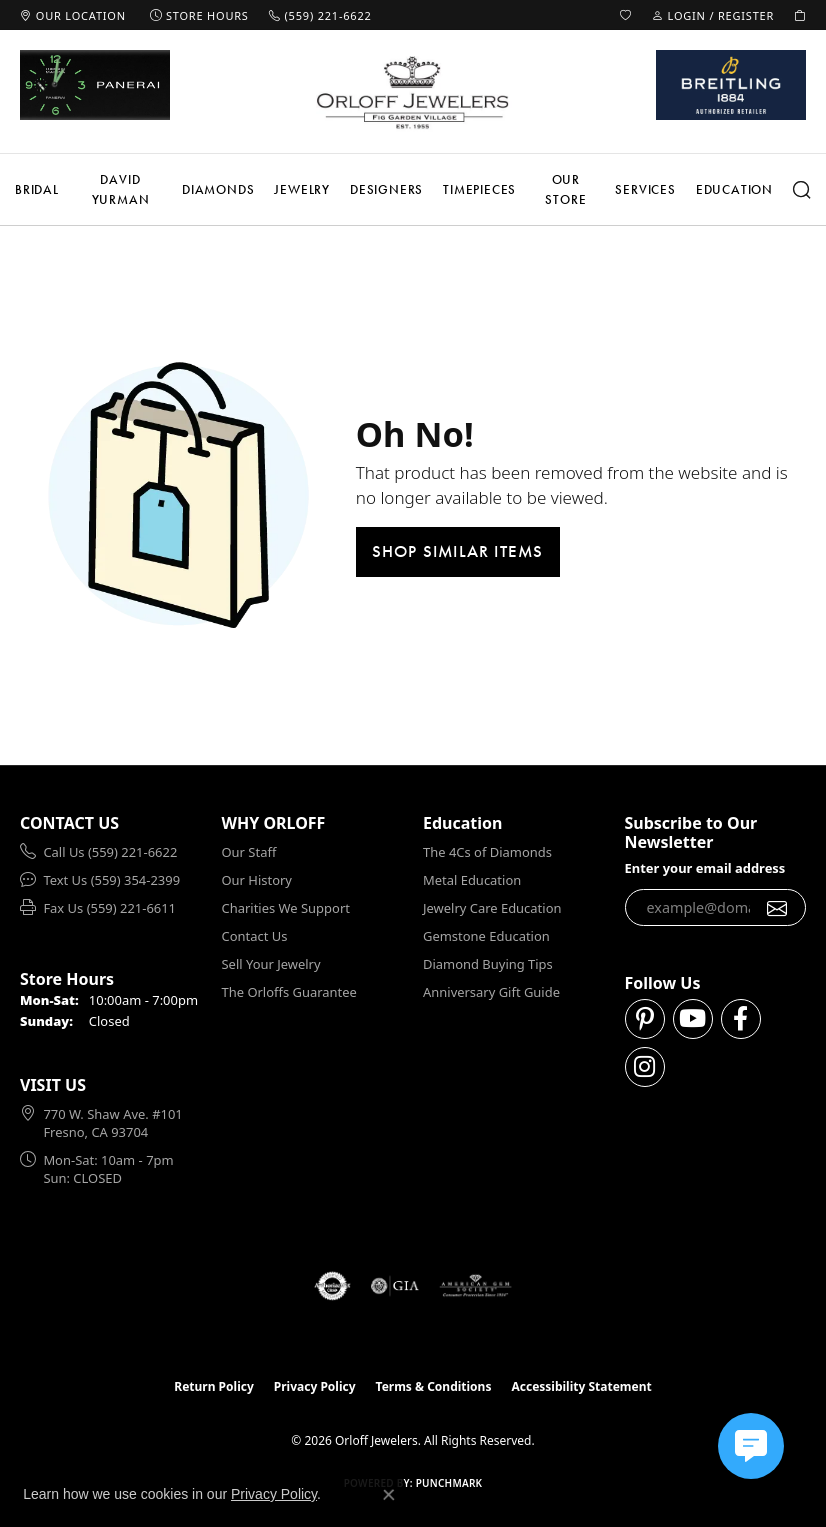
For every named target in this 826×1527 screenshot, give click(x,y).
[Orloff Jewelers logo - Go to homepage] (413, 92)
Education (734, 189)
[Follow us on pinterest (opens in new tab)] (645, 1019)
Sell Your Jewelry (271, 964)
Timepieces (479, 189)
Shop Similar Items (458, 551)
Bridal (37, 189)
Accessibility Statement (581, 1386)
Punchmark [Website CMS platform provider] (449, 1483)
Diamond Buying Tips (488, 964)
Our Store (565, 189)
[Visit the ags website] (476, 1286)
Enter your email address (705, 868)
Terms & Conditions (434, 1386)
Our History (257, 880)
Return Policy (214, 1386)
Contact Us (255, 936)
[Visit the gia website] (395, 1286)
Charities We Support (286, 908)
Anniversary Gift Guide (491, 992)
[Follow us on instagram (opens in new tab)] (645, 1067)
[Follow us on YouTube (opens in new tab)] (693, 1019)
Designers (386, 189)
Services (645, 189)
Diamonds (218, 189)
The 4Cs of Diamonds (487, 852)
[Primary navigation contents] (413, 189)
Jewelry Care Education (492, 908)
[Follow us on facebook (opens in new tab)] (741, 1019)
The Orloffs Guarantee (289, 992)
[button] (626, 15)
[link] (73, 15)
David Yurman (121, 189)
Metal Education (472, 880)
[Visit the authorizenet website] (332, 1286)
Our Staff (249, 852)
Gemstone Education (486, 936)
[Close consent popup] (389, 1495)
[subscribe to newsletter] (777, 908)
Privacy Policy (315, 1386)
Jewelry (302, 189)
